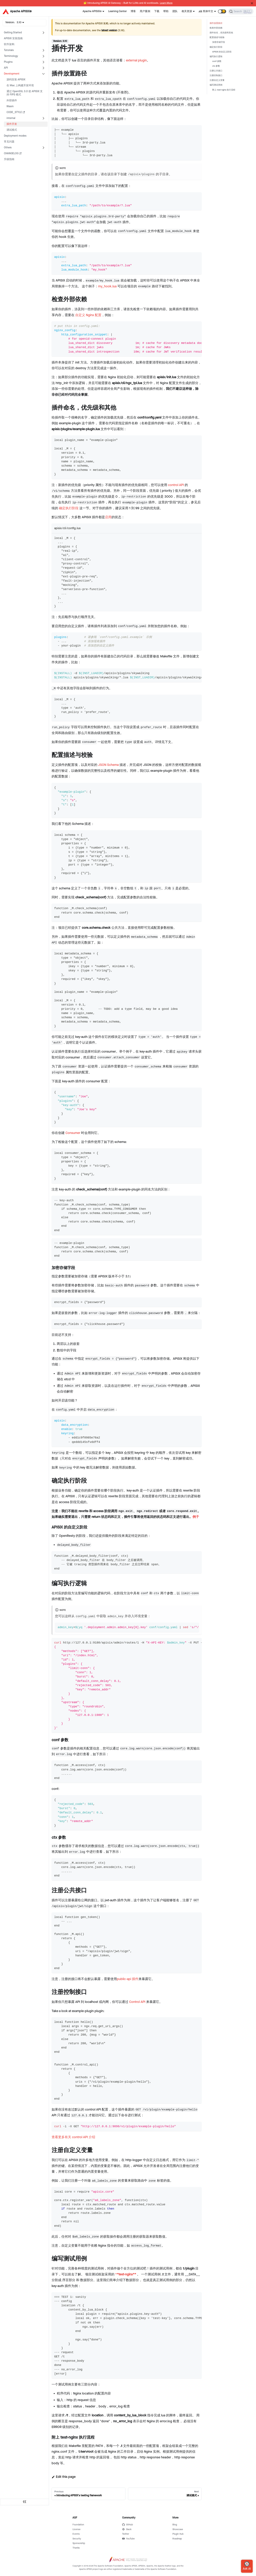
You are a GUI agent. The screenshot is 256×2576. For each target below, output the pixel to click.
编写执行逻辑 (216, 56)
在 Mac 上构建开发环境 (20, 85)
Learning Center (117, 11)
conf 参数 (216, 61)
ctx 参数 (216, 66)
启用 (108, 517)
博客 (133, 11)
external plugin (136, 60)
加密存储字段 (218, 42)
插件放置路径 (216, 23)
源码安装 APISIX (16, 79)
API (6, 67)
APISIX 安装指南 (13, 38)
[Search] (240, 11)
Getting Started (13, 32)
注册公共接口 (216, 71)
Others (8, 147)
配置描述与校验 (217, 37)
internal (11, 118)
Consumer (72, 1133)
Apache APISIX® (92, 11)
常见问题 (9, 141)
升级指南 (9, 159)
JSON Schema (108, 765)
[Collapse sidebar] (24, 2502)
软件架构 (9, 44)
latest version (109, 30)
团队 (175, 11)
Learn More (166, 3)
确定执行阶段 (69, 508)
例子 (195, 1517)
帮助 (165, 11)
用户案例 (145, 11)
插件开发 (12, 124)
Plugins (8, 62)
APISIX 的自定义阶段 (222, 52)
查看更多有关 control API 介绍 (73, 2137)
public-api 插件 (127, 1979)
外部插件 (12, 100)
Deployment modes (15, 135)
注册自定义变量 (217, 80)
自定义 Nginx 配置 (88, 315)
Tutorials (9, 50)
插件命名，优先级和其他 (221, 33)
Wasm (10, 106)
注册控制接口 (216, 75)
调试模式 (12, 130)
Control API (137, 2002)
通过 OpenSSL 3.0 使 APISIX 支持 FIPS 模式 (25, 93)
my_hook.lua (107, 286)
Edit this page (64, 2477)
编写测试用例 (216, 85)
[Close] (252, 3)
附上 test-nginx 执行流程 (223, 90)
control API (176, 485)
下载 (156, 11)
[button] (222, 11)
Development (11, 73)
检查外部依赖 (216, 28)
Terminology (11, 56)
